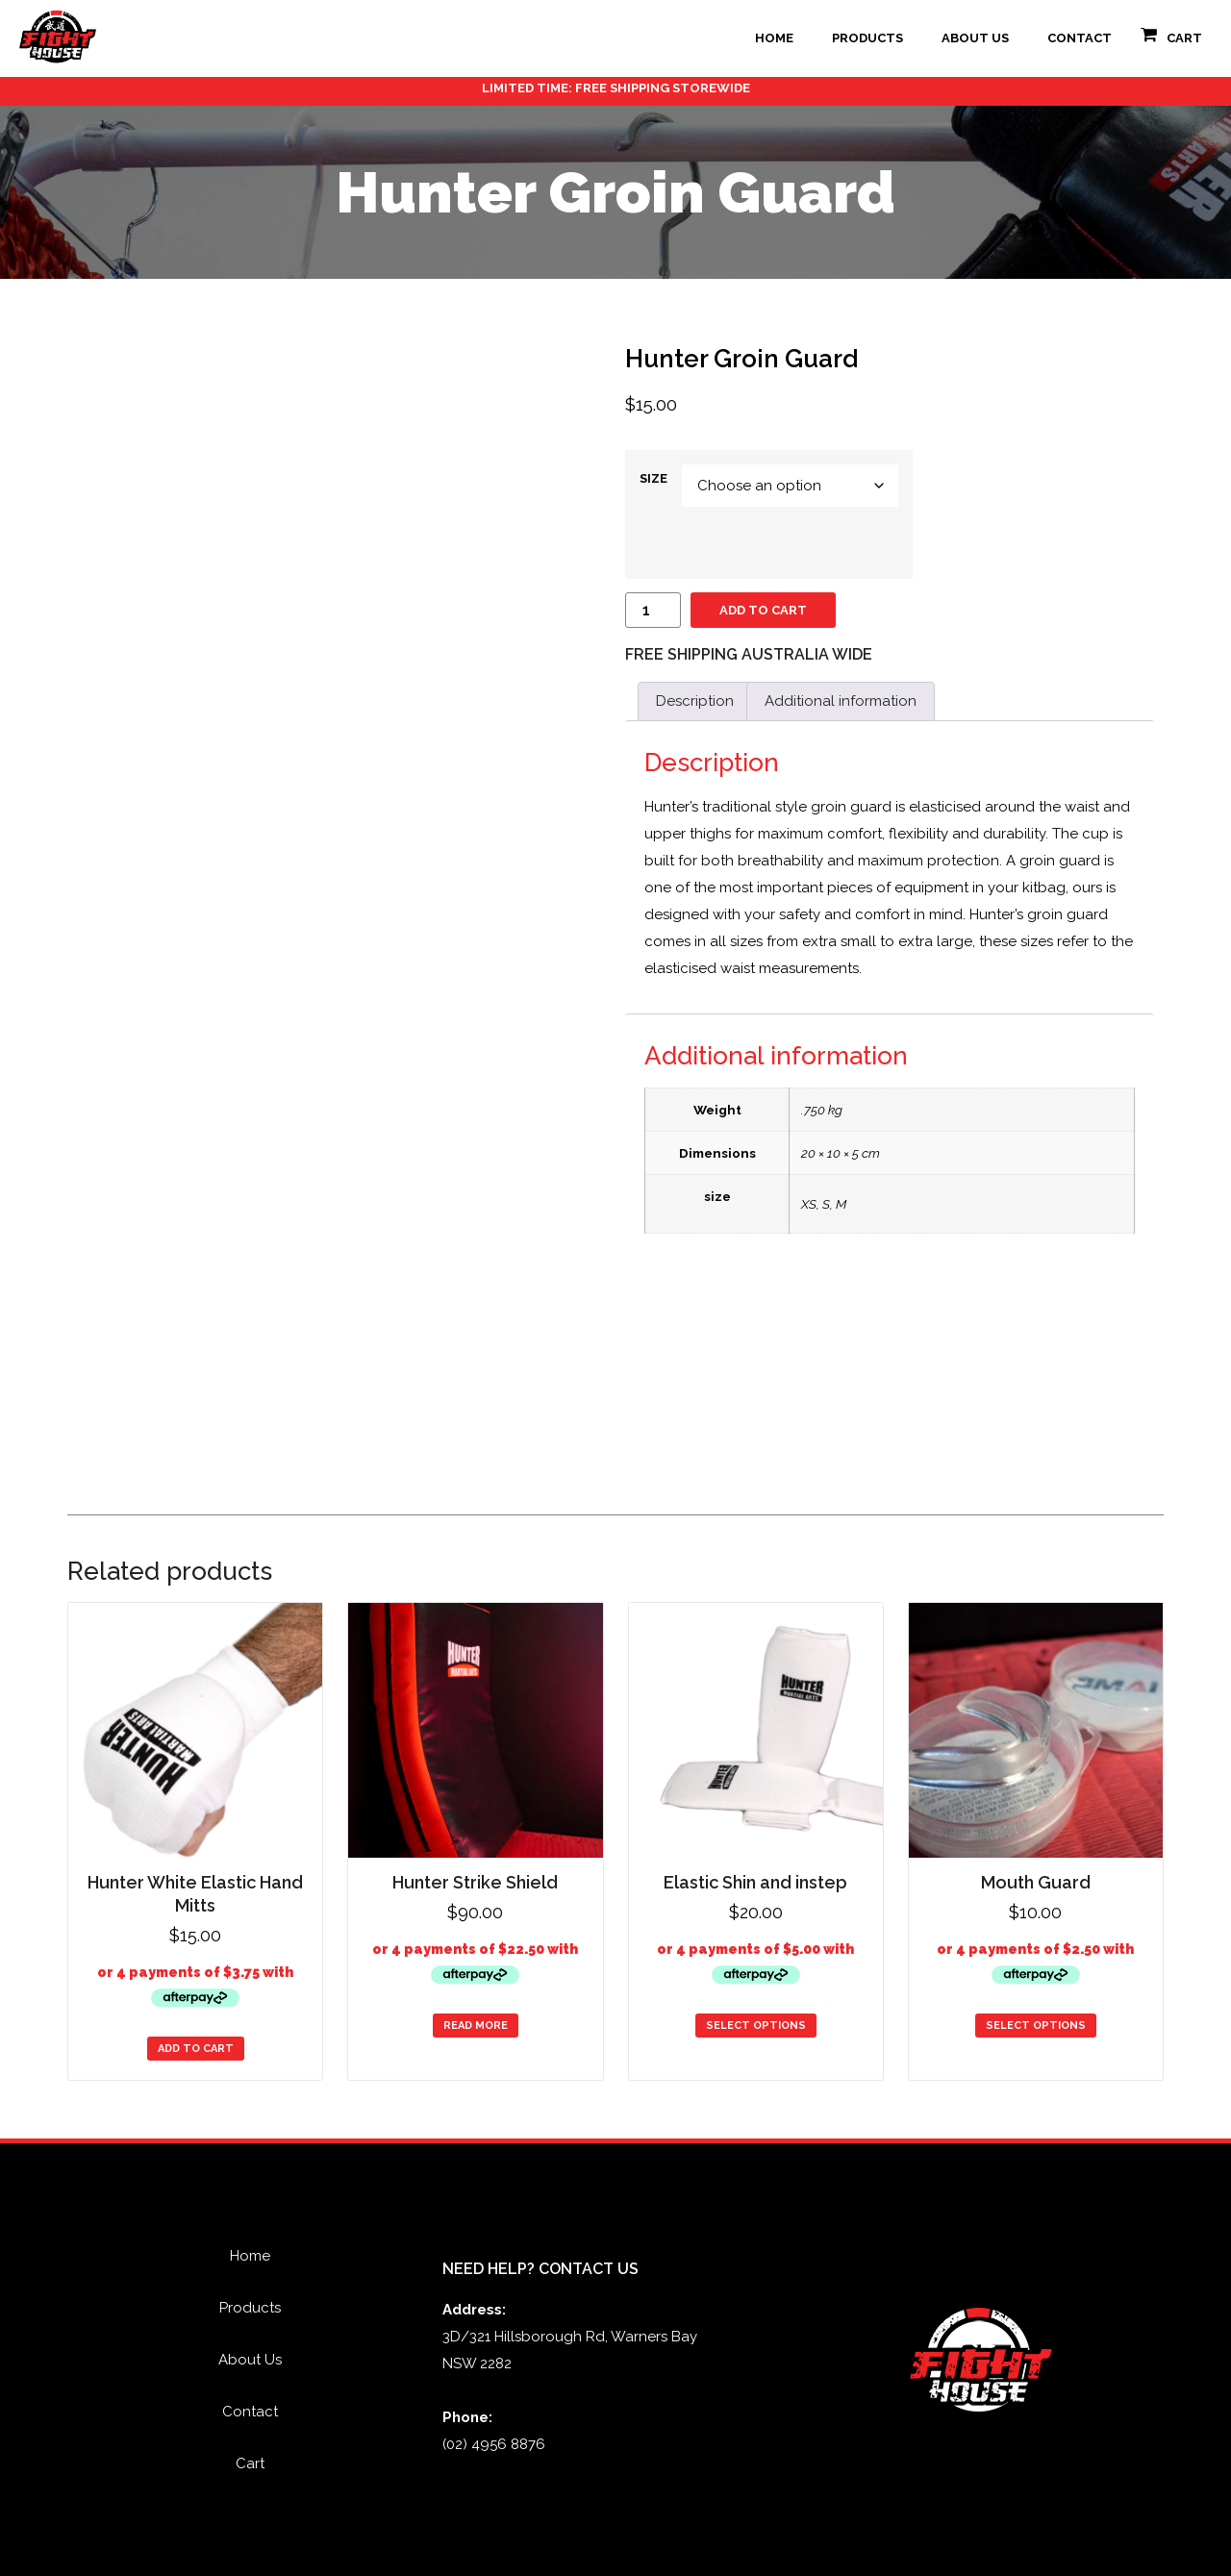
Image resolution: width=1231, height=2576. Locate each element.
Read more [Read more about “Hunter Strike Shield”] (475, 2025)
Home (774, 38)
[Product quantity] (653, 610)
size (653, 478)
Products (867, 38)
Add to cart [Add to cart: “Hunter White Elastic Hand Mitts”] (196, 2048)
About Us (975, 38)
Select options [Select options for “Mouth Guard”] (1036, 2025)
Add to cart (763, 610)
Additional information (841, 701)
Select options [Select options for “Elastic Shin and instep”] (756, 2025)
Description (695, 701)
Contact (1079, 38)
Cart (1184, 38)
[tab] (695, 701)
